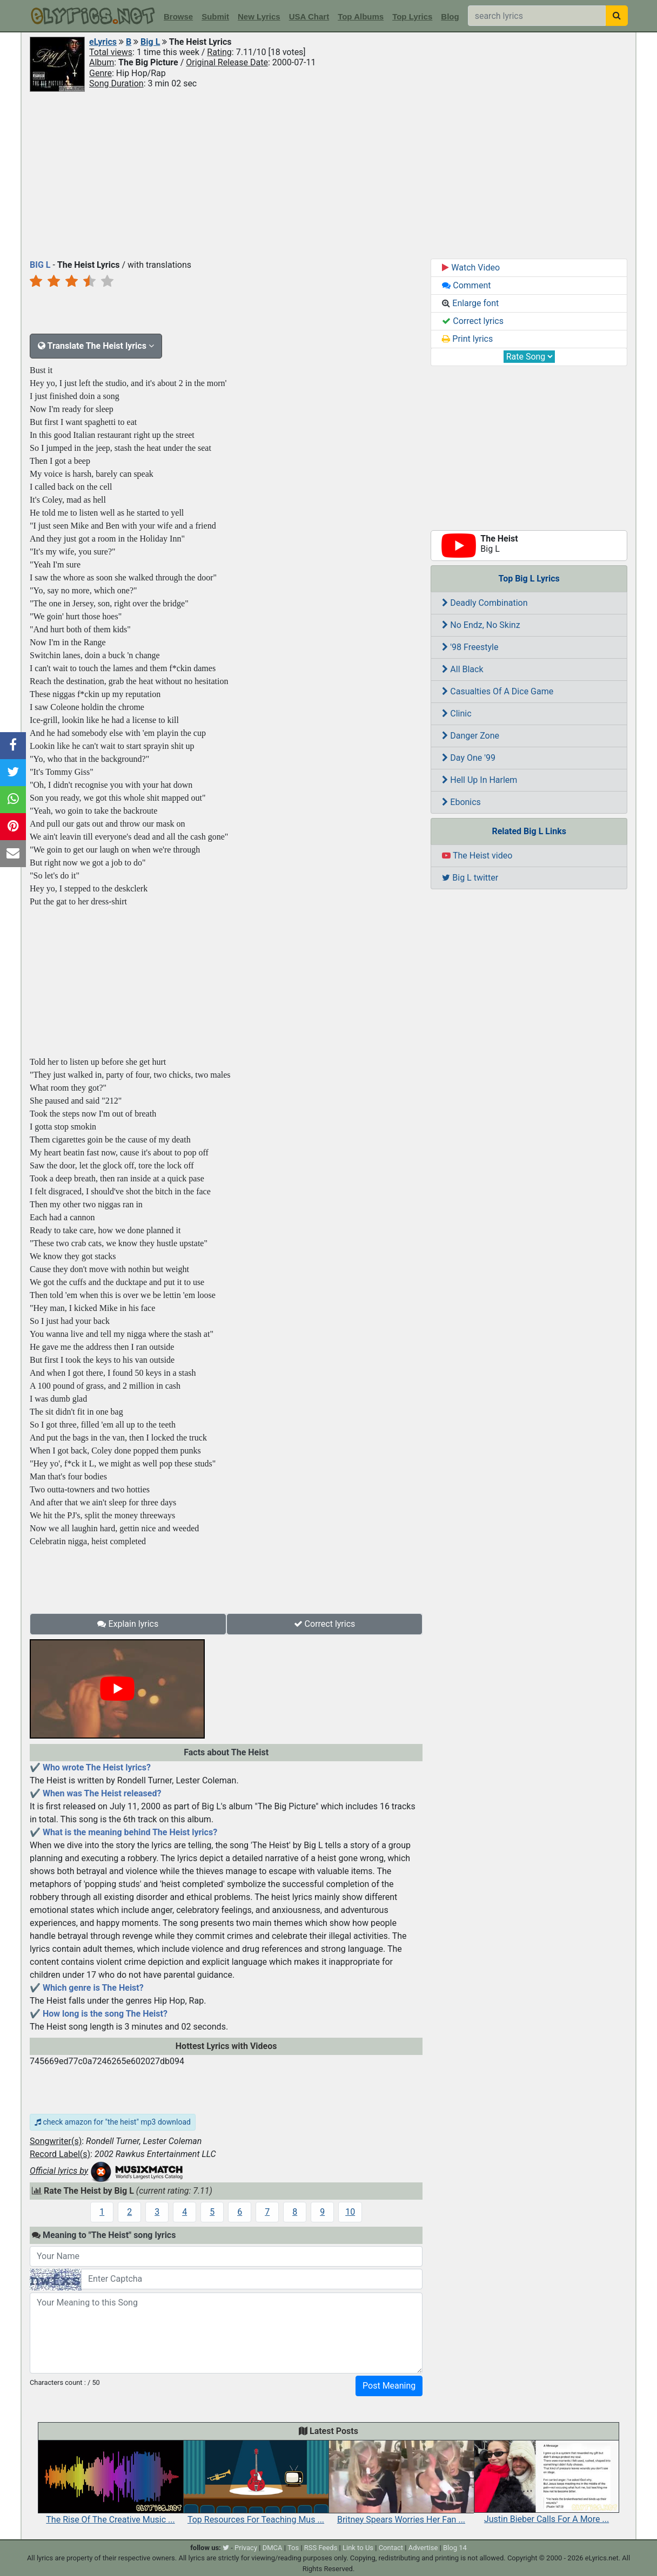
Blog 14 (455, 2548)
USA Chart (309, 16)
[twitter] (226, 2548)
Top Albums (361, 16)
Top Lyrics (412, 16)
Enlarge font (470, 303)
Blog (450, 16)
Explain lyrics (127, 1624)
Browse (178, 16)
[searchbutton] (617, 15)
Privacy (245, 2548)
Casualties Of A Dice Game (497, 691)
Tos (293, 2548)
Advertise (423, 2548)
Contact (391, 2548)
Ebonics (461, 802)
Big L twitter (470, 878)
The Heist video (477, 855)
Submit (215, 16)
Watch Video (471, 267)
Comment (466, 285)
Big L (150, 42)
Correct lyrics (325, 1624)
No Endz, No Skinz (481, 625)
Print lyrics (467, 339)
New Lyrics (259, 16)
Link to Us (358, 2548)
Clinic (456, 713)
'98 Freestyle (470, 647)
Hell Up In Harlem (479, 780)
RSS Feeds (321, 2548)
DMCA (273, 2548)
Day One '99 (468, 758)
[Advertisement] (328, 174)
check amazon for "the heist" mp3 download (113, 2122)
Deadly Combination (484, 603)
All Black (462, 669)
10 (350, 2212)
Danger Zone (470, 736)
